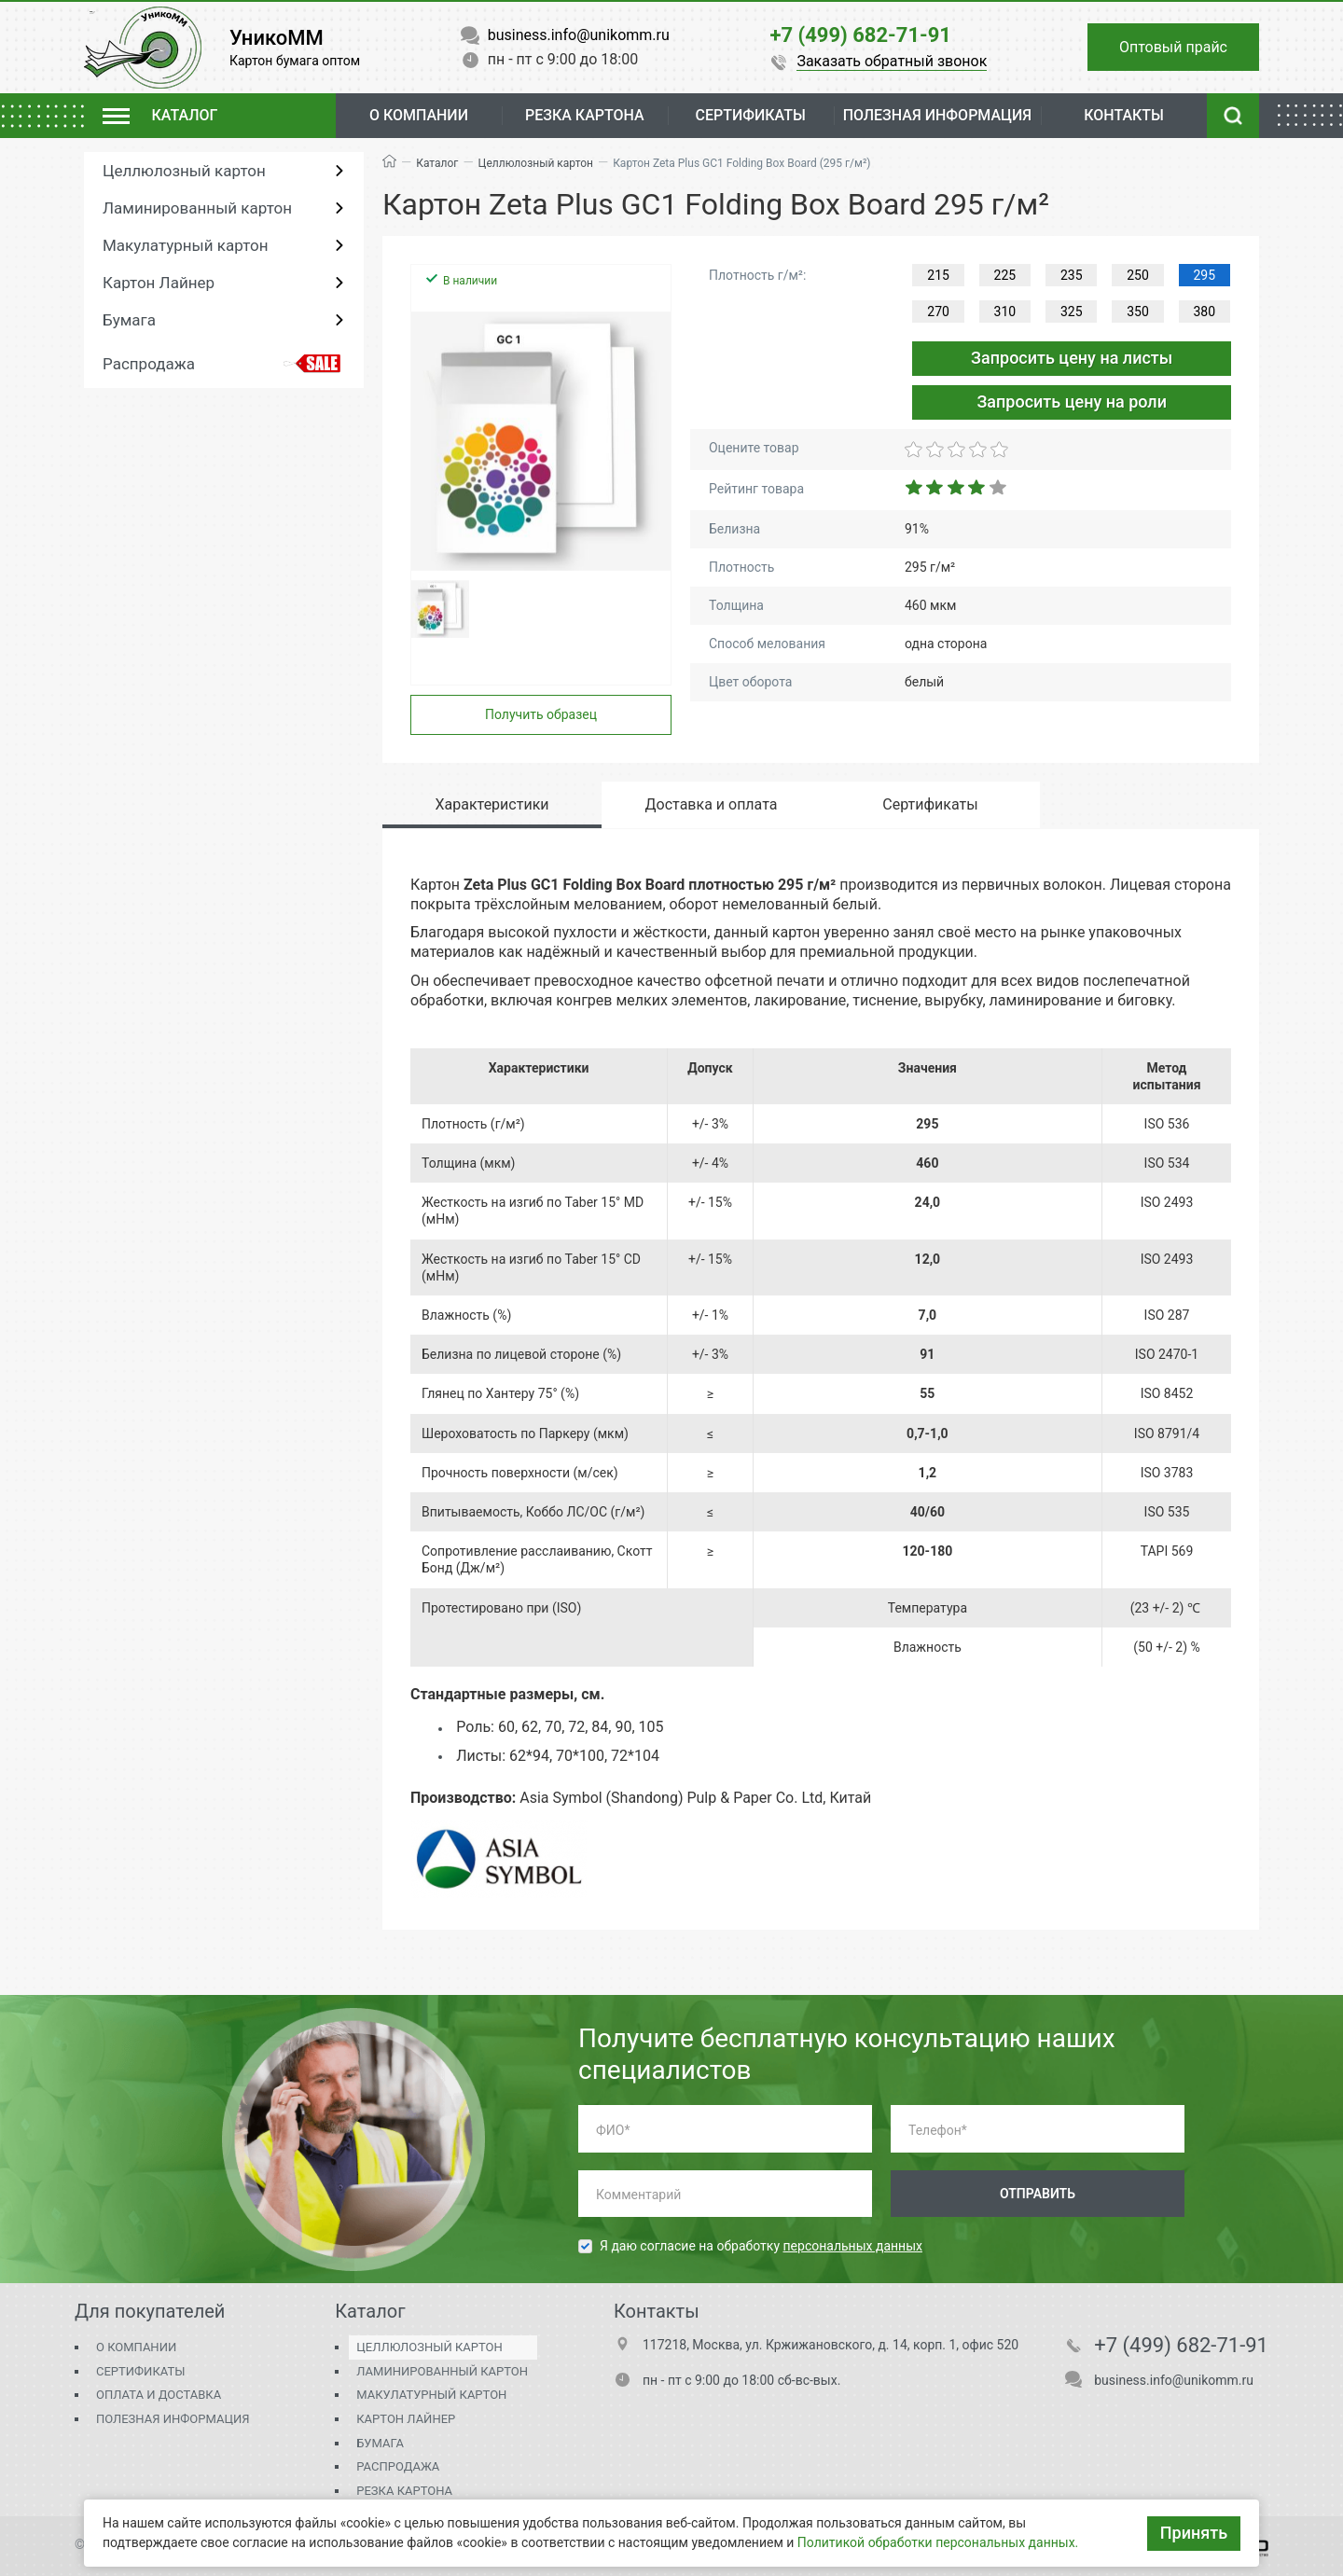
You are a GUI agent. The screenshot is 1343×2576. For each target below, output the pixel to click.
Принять (1193, 2532)
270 (938, 311)
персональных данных (852, 2245)
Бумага (129, 320)
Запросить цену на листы (1071, 357)
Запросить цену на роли (1071, 401)
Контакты (1124, 115)
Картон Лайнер (159, 282)
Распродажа (149, 363)
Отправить (1037, 2193)
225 (1005, 275)
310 (1005, 311)
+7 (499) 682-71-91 (1181, 2345)
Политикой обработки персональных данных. (937, 2542)
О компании (418, 115)
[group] (541, 441)
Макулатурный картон (185, 245)
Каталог (437, 163)
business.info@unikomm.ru (1173, 2380)
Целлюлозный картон (184, 170)
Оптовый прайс (1173, 47)
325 (1071, 311)
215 (938, 275)
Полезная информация (172, 2419)
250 (1138, 275)
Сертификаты (140, 2371)
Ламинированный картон (197, 208)
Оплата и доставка (158, 2395)
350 (1138, 311)
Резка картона (584, 115)
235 (1071, 275)
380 (1205, 311)
